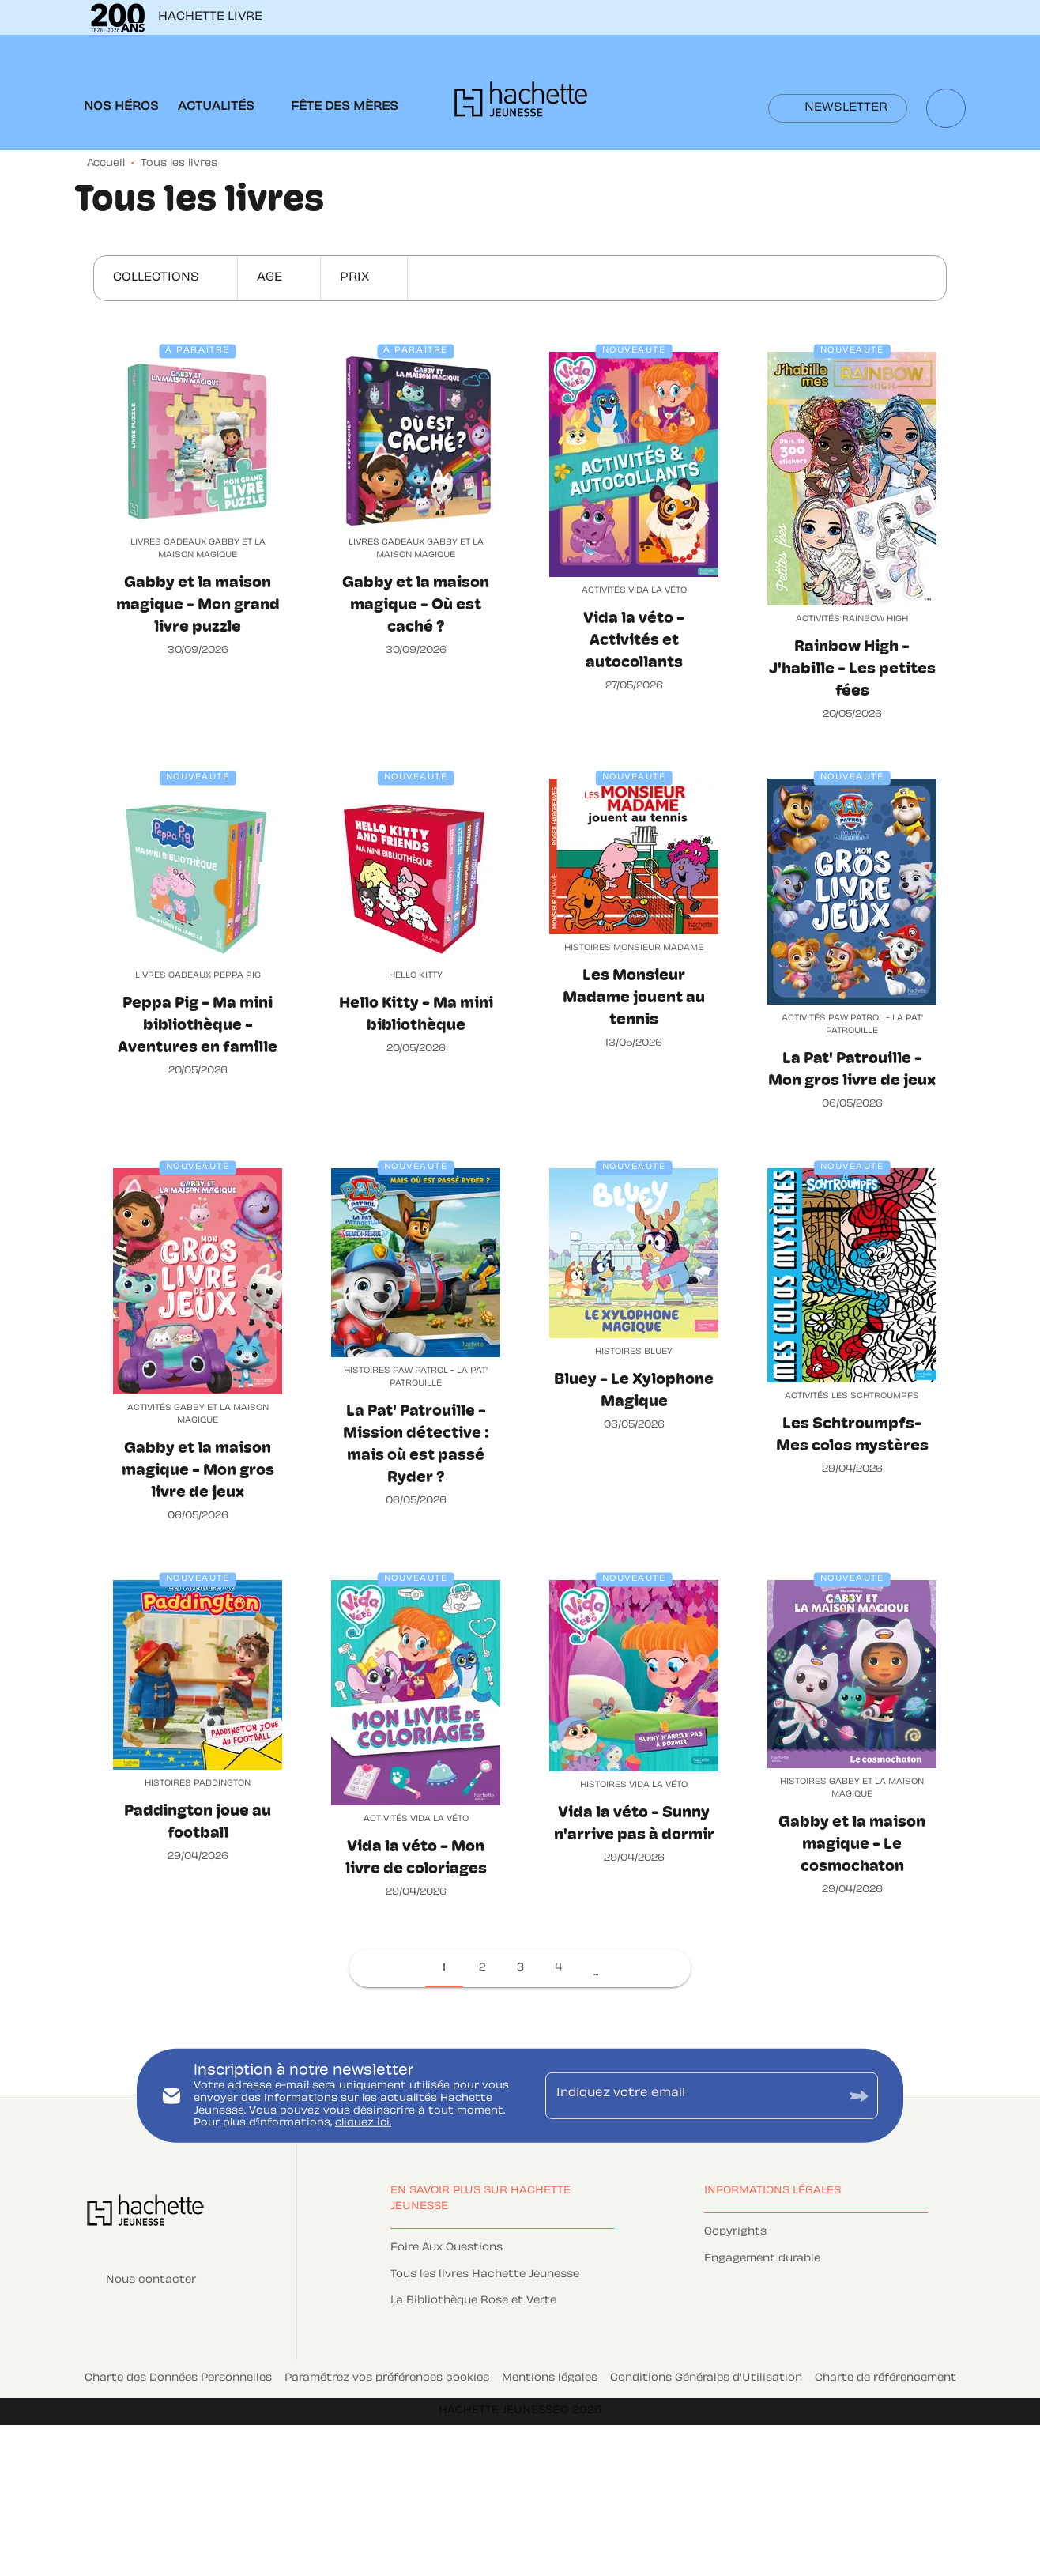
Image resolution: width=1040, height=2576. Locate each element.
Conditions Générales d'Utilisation (706, 2378)
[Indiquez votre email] (691, 2095)
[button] (837, 108)
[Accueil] (520, 103)
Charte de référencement (885, 2378)
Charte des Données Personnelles (178, 2378)
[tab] (121, 107)
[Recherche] (946, 108)
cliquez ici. (363, 2123)
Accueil (106, 163)
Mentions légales (549, 2378)
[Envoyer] (859, 2095)
